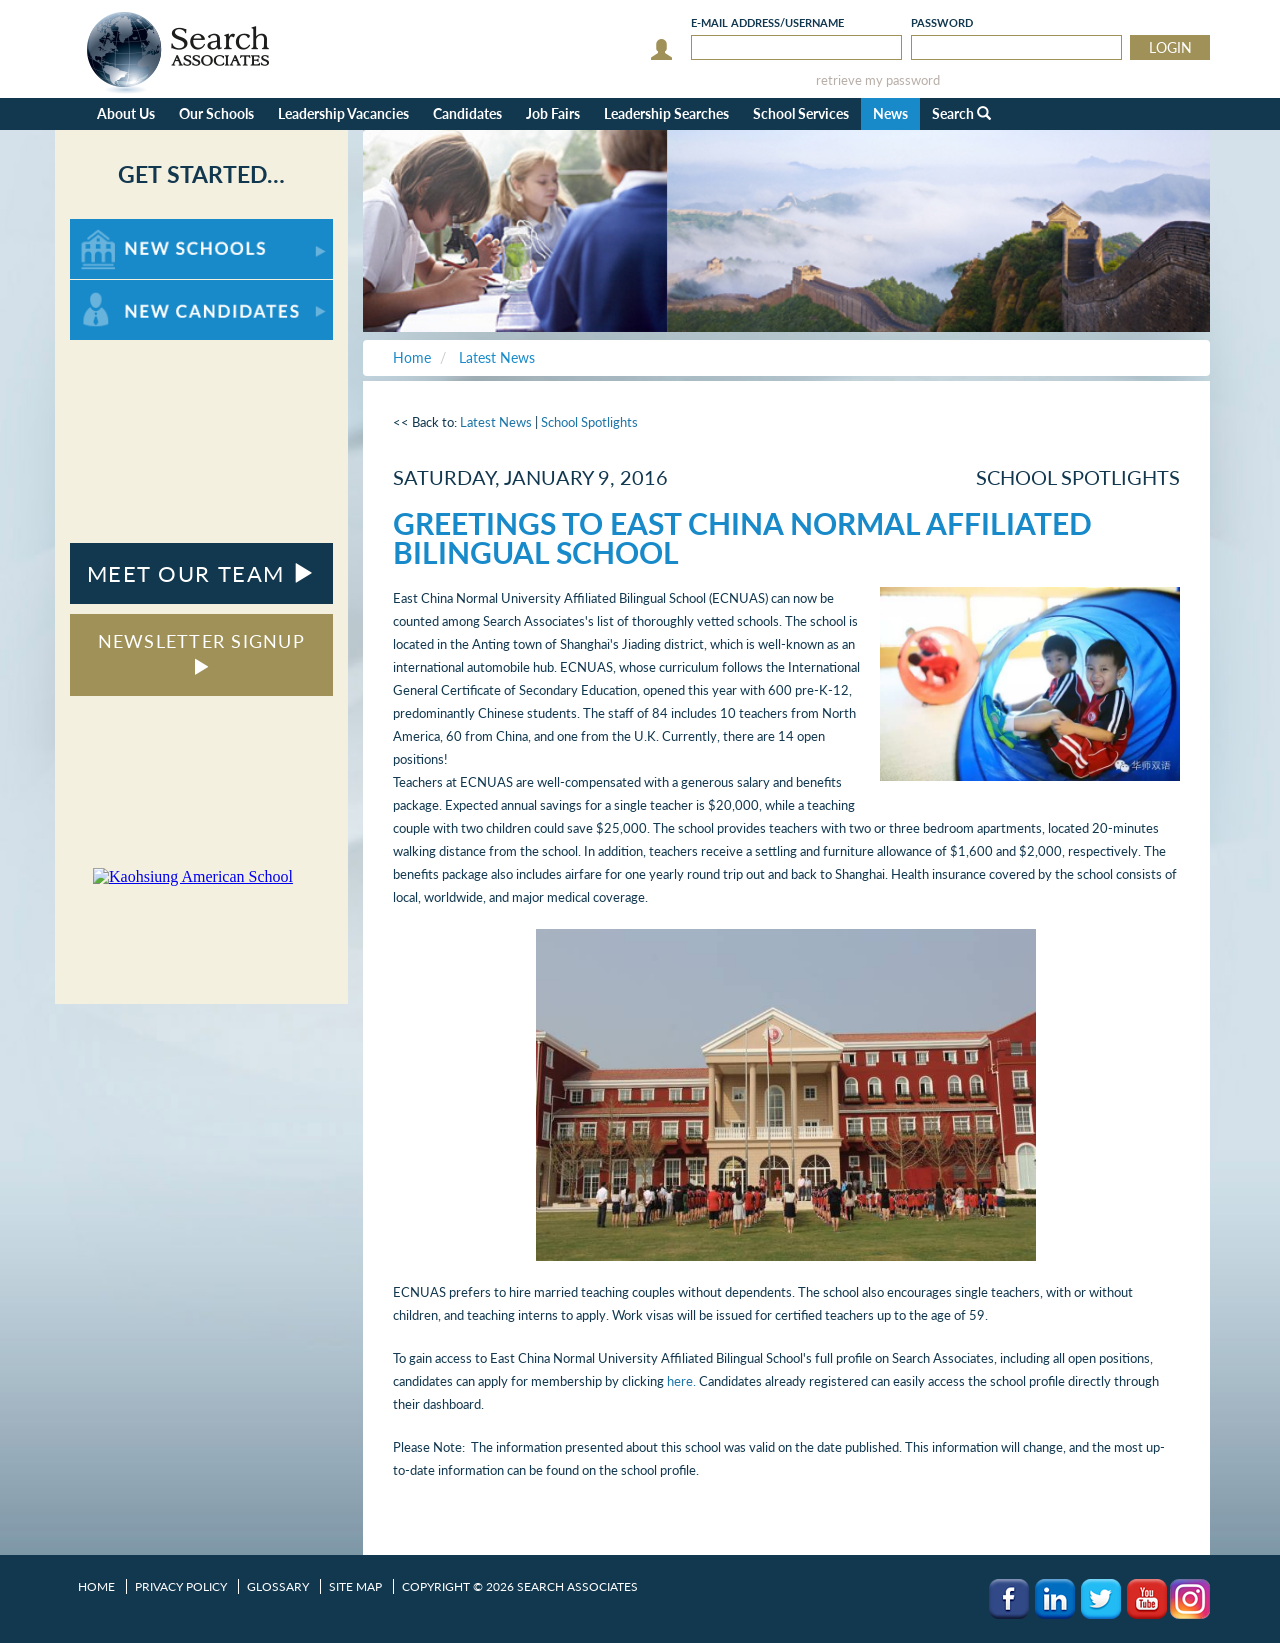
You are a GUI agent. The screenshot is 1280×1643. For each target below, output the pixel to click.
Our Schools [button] (216, 113)
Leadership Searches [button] (666, 113)
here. (681, 1381)
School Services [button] (801, 113)
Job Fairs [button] (553, 113)
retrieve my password (878, 80)
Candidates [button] (467, 113)
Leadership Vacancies (343, 113)
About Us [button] (126, 113)
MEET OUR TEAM (201, 573)
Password (942, 22)
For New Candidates (132, 289)
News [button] (890, 113)
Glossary (278, 1586)
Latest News (496, 422)
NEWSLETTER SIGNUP (201, 652)
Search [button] (961, 113)
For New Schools (122, 228)
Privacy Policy (181, 1586)
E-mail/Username (767, 22)
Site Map (355, 1586)
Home (96, 1586)
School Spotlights (589, 422)
